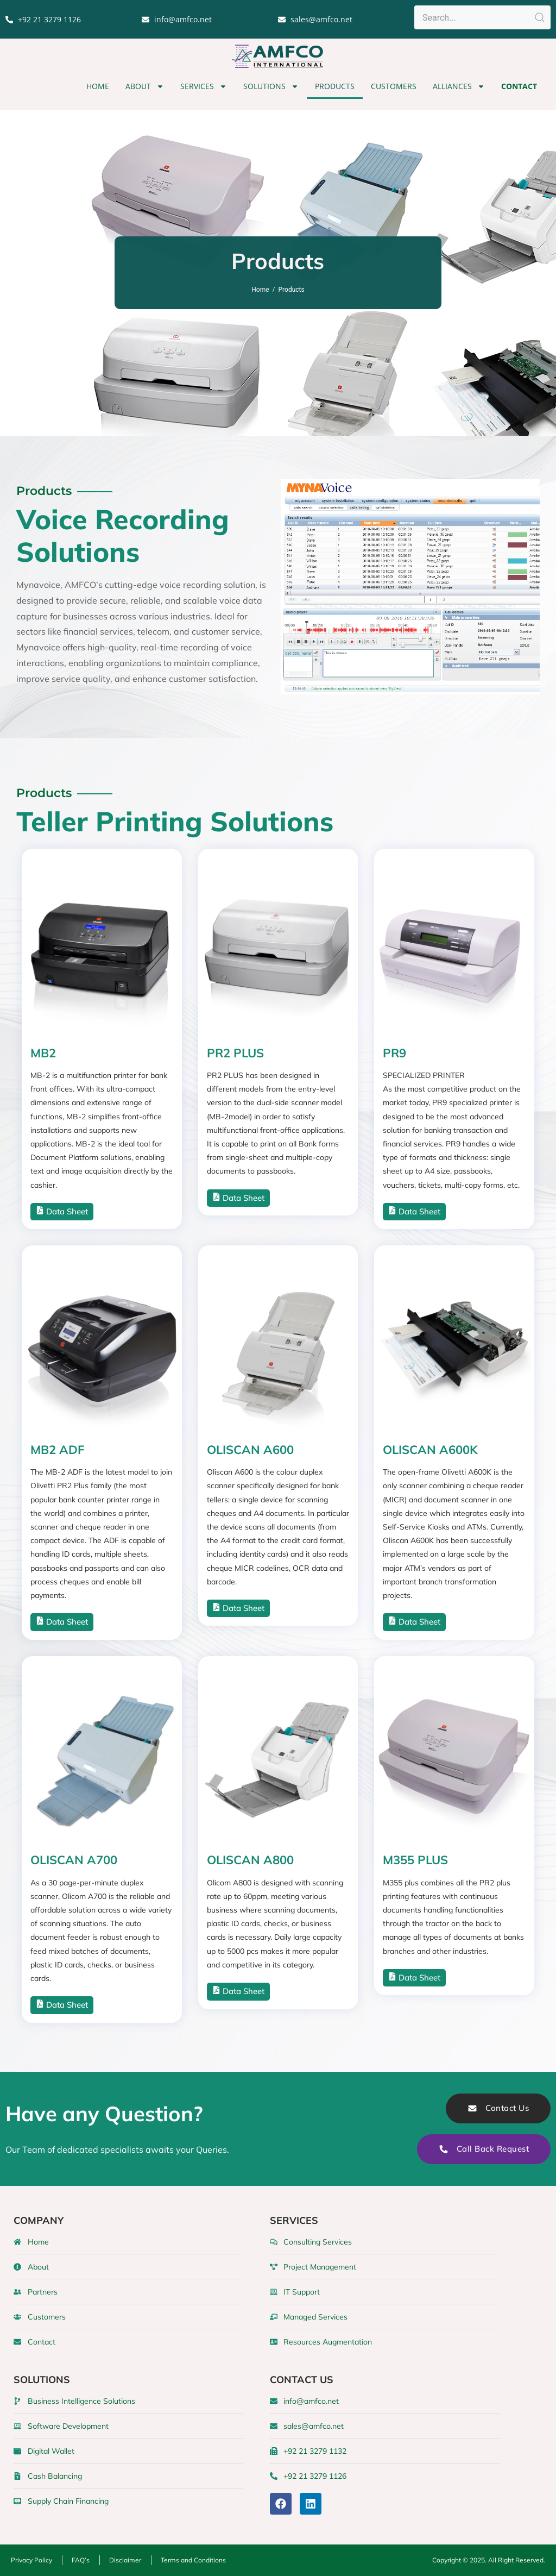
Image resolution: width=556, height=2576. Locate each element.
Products (335, 86)
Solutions (271, 86)
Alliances (459, 86)
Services (203, 86)
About (144, 86)
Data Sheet (62, 1211)
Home (97, 86)
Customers (393, 86)
